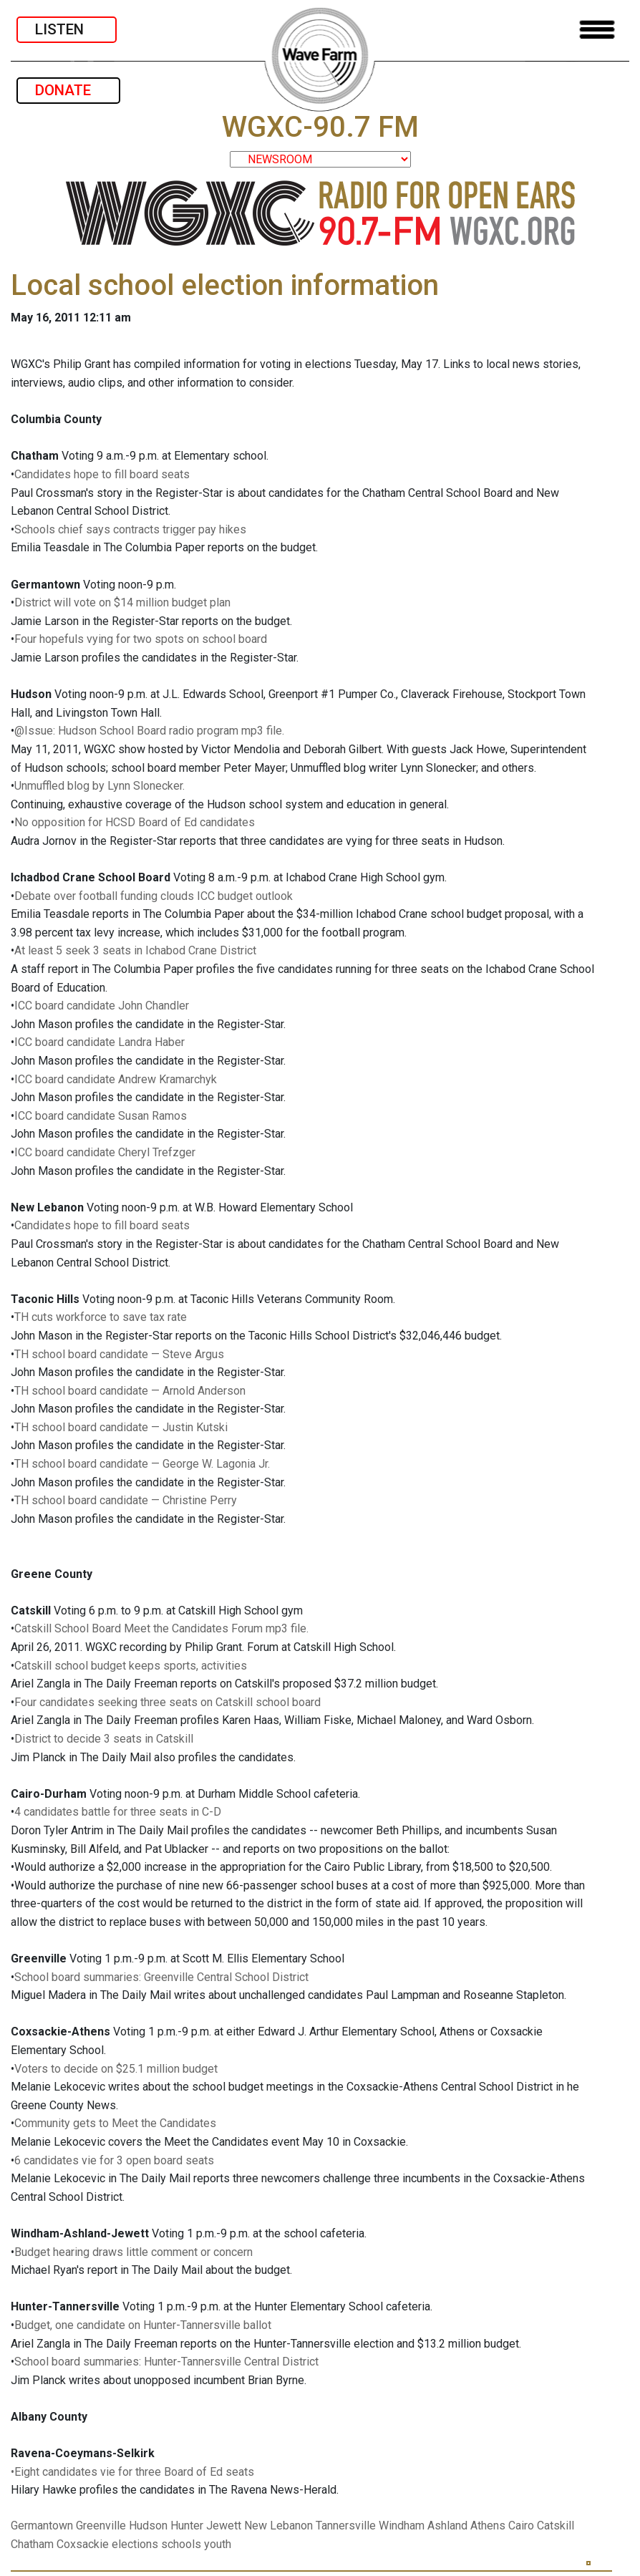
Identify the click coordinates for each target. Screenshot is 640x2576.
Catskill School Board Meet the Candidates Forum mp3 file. (161, 1628)
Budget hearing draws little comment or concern (133, 2252)
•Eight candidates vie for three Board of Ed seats (132, 2472)
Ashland (447, 2525)
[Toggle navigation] (597, 29)
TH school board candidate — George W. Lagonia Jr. (142, 1464)
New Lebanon (278, 2525)
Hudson (148, 2525)
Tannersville (346, 2525)
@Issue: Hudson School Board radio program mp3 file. (149, 730)
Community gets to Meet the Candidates (115, 2123)
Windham (402, 2525)
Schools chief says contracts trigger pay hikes (130, 529)
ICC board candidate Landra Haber (99, 1042)
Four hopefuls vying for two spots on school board (140, 639)
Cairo (521, 2525)
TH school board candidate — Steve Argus (119, 1354)
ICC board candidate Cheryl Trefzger (104, 1152)
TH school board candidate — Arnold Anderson (130, 1391)
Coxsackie (83, 2544)
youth (217, 2544)
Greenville (101, 2525)
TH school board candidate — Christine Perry (125, 1500)
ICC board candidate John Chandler (101, 1005)
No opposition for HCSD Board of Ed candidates (134, 822)
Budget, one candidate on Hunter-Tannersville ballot (142, 2325)
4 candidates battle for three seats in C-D (117, 1812)
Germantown (42, 2525)
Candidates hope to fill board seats (102, 474)
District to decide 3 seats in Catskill (103, 1738)
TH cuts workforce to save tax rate (100, 1317)
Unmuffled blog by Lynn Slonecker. (99, 786)
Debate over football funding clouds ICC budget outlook (153, 896)
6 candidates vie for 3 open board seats (114, 2160)
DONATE (68, 90)
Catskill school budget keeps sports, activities (130, 1665)
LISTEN (66, 29)
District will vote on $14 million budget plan (122, 602)
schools (181, 2544)
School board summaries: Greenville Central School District (161, 1977)
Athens (487, 2525)
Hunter (186, 2525)
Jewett (223, 2525)
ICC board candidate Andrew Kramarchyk (115, 1079)
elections (135, 2544)
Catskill (555, 2525)
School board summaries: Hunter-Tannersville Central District (166, 2361)
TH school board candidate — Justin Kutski (121, 1427)
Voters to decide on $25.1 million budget (116, 2069)
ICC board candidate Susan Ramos (100, 1116)
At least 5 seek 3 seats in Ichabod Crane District (135, 950)
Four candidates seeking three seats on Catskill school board (167, 1702)
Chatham (32, 2544)
